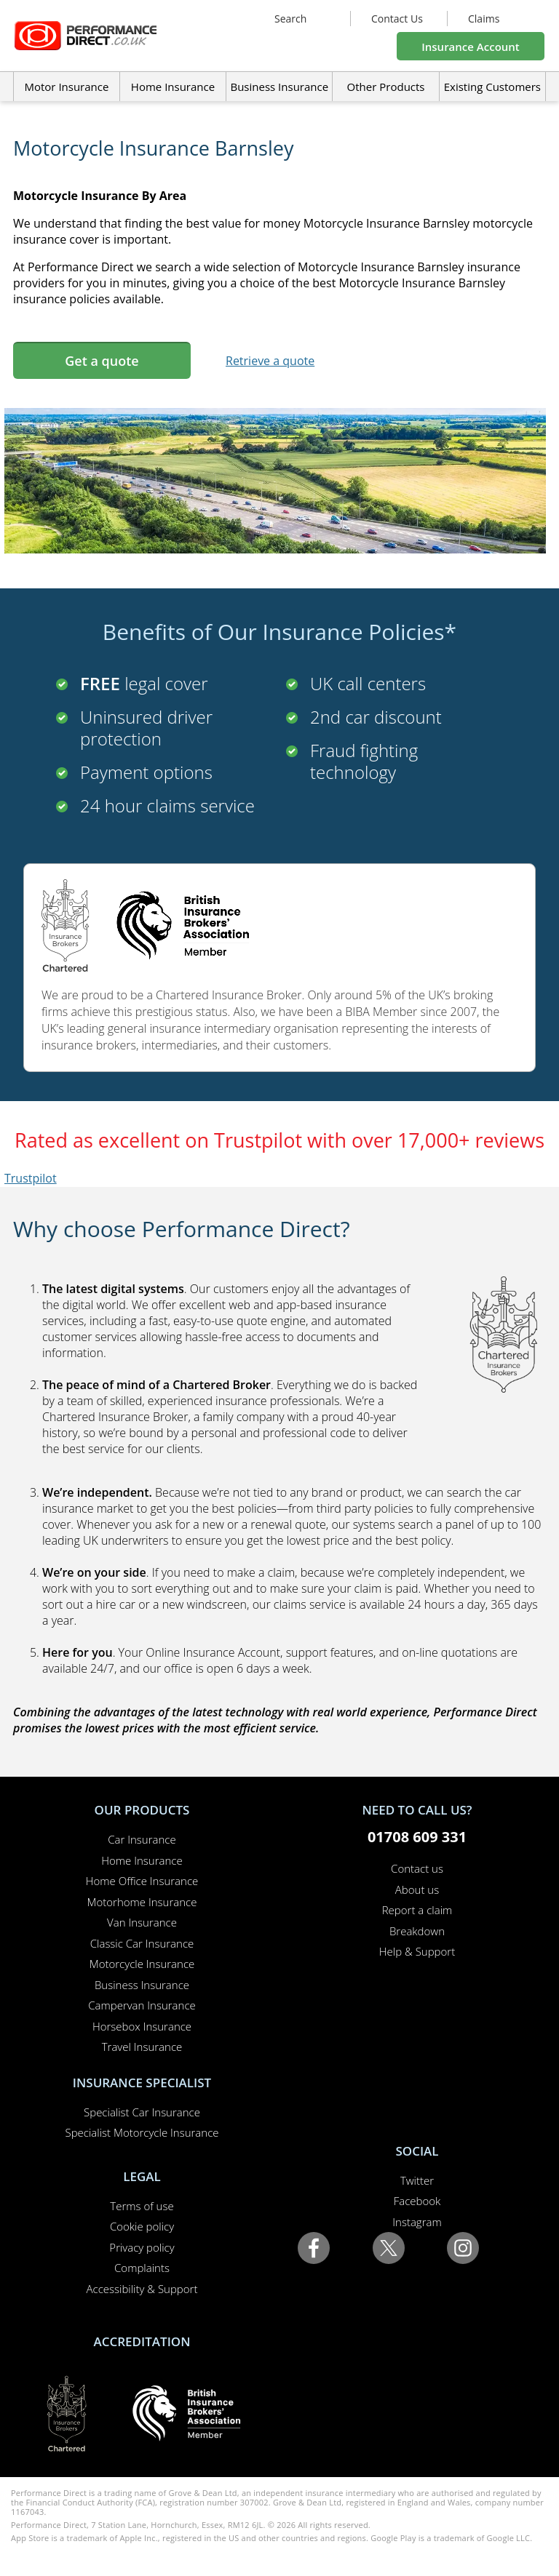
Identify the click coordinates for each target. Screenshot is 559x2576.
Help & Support (417, 1951)
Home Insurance (141, 1860)
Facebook (417, 2200)
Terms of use (141, 2206)
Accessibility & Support (142, 2288)
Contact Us (397, 18)
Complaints (142, 2267)
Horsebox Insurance (141, 2026)
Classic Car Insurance (142, 1943)
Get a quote (101, 360)
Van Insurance (142, 1922)
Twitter (417, 2180)
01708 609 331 (417, 1837)
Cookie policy (142, 2226)
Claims (483, 18)
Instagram (416, 2222)
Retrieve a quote (270, 361)
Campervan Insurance (142, 2005)
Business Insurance (279, 86)
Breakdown (417, 1931)
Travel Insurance (142, 2046)
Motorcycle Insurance (142, 1963)
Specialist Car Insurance (142, 2112)
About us (417, 1889)
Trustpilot (30, 1178)
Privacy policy (141, 2247)
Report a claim (417, 1910)
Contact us (417, 1868)
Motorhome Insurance (142, 1902)
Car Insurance (141, 1839)
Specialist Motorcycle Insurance (141, 2132)
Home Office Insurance (142, 1880)
